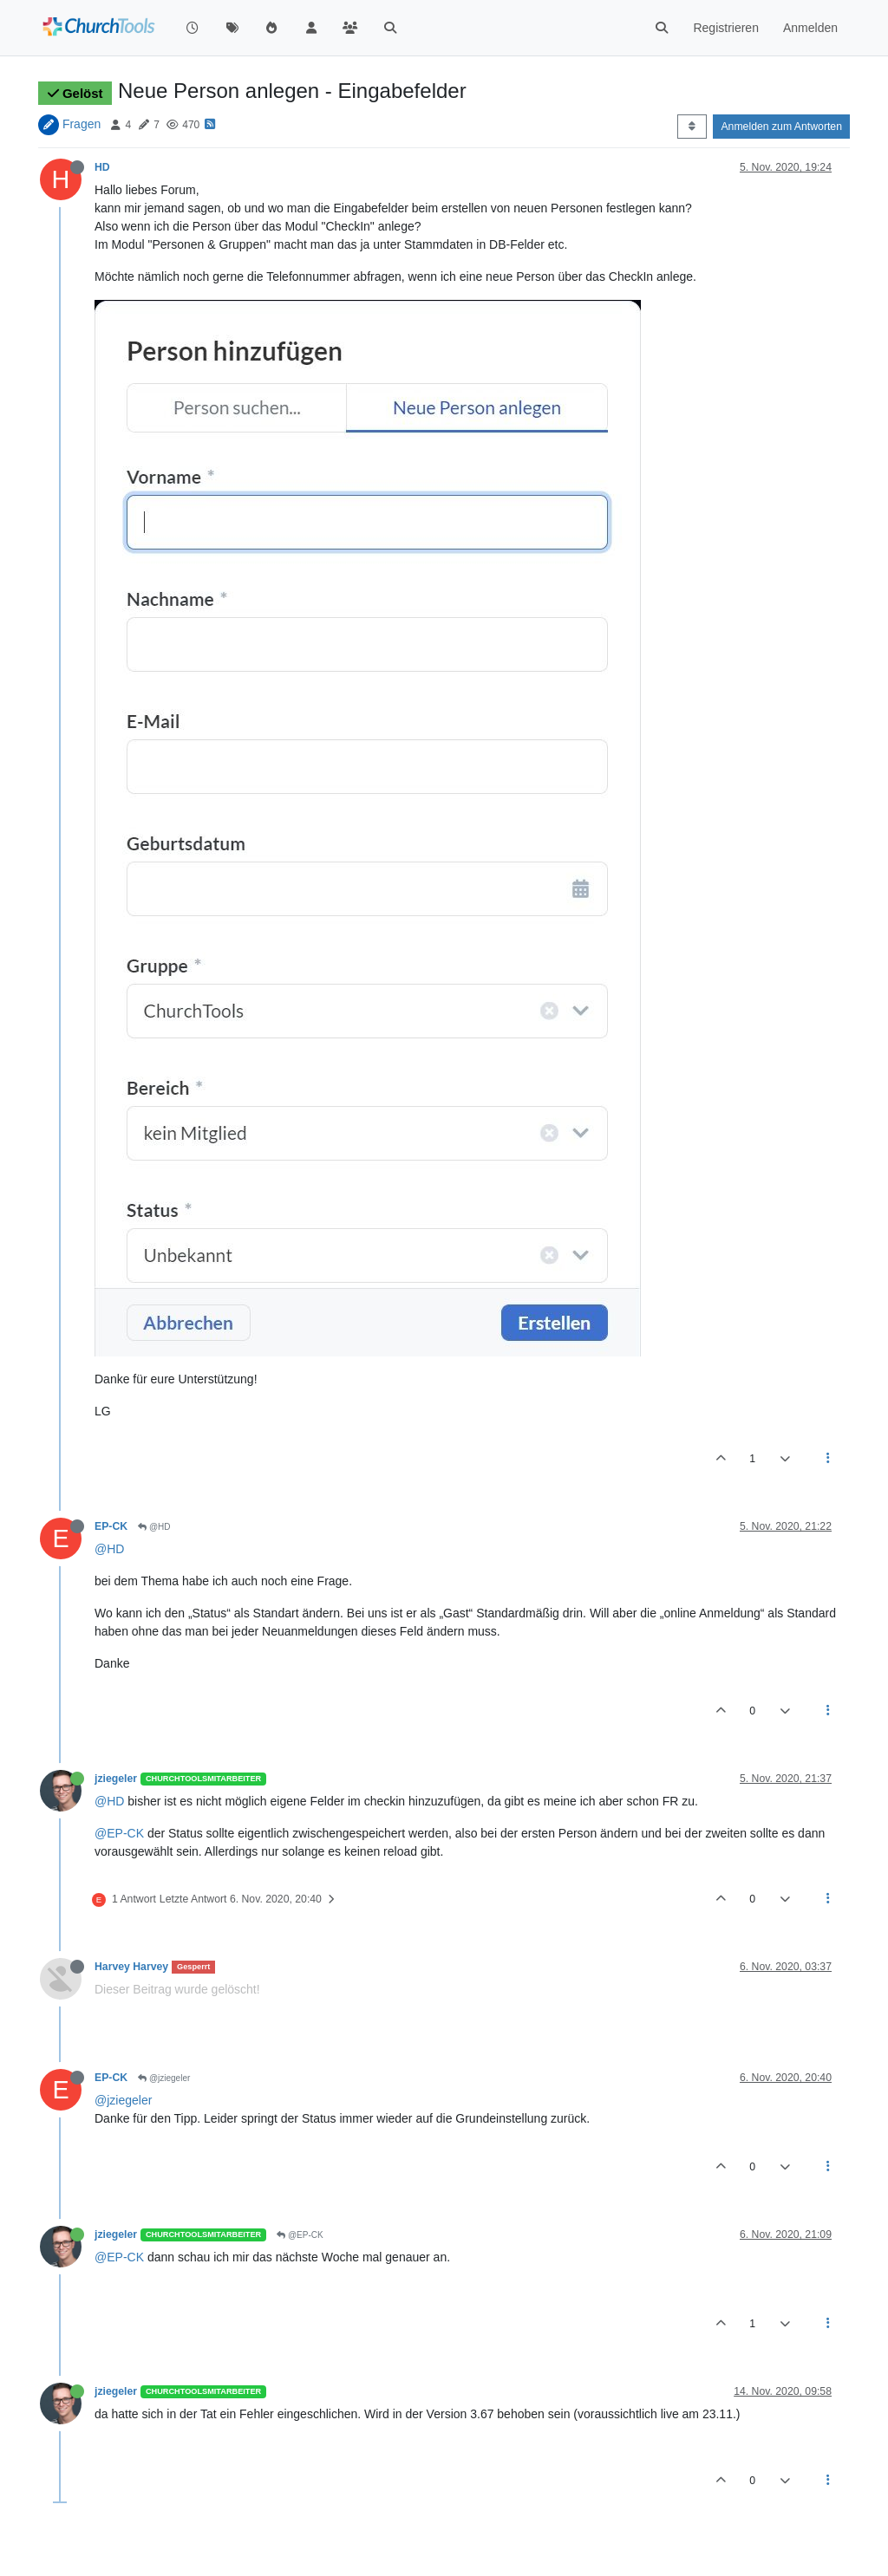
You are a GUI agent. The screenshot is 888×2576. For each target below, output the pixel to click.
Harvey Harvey (131, 1967)
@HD (154, 1527)
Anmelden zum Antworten (781, 126)
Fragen (81, 124)
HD (102, 167)
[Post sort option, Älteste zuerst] (691, 126)
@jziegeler (164, 2078)
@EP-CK (119, 1833)
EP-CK (111, 1526)
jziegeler (116, 1779)
